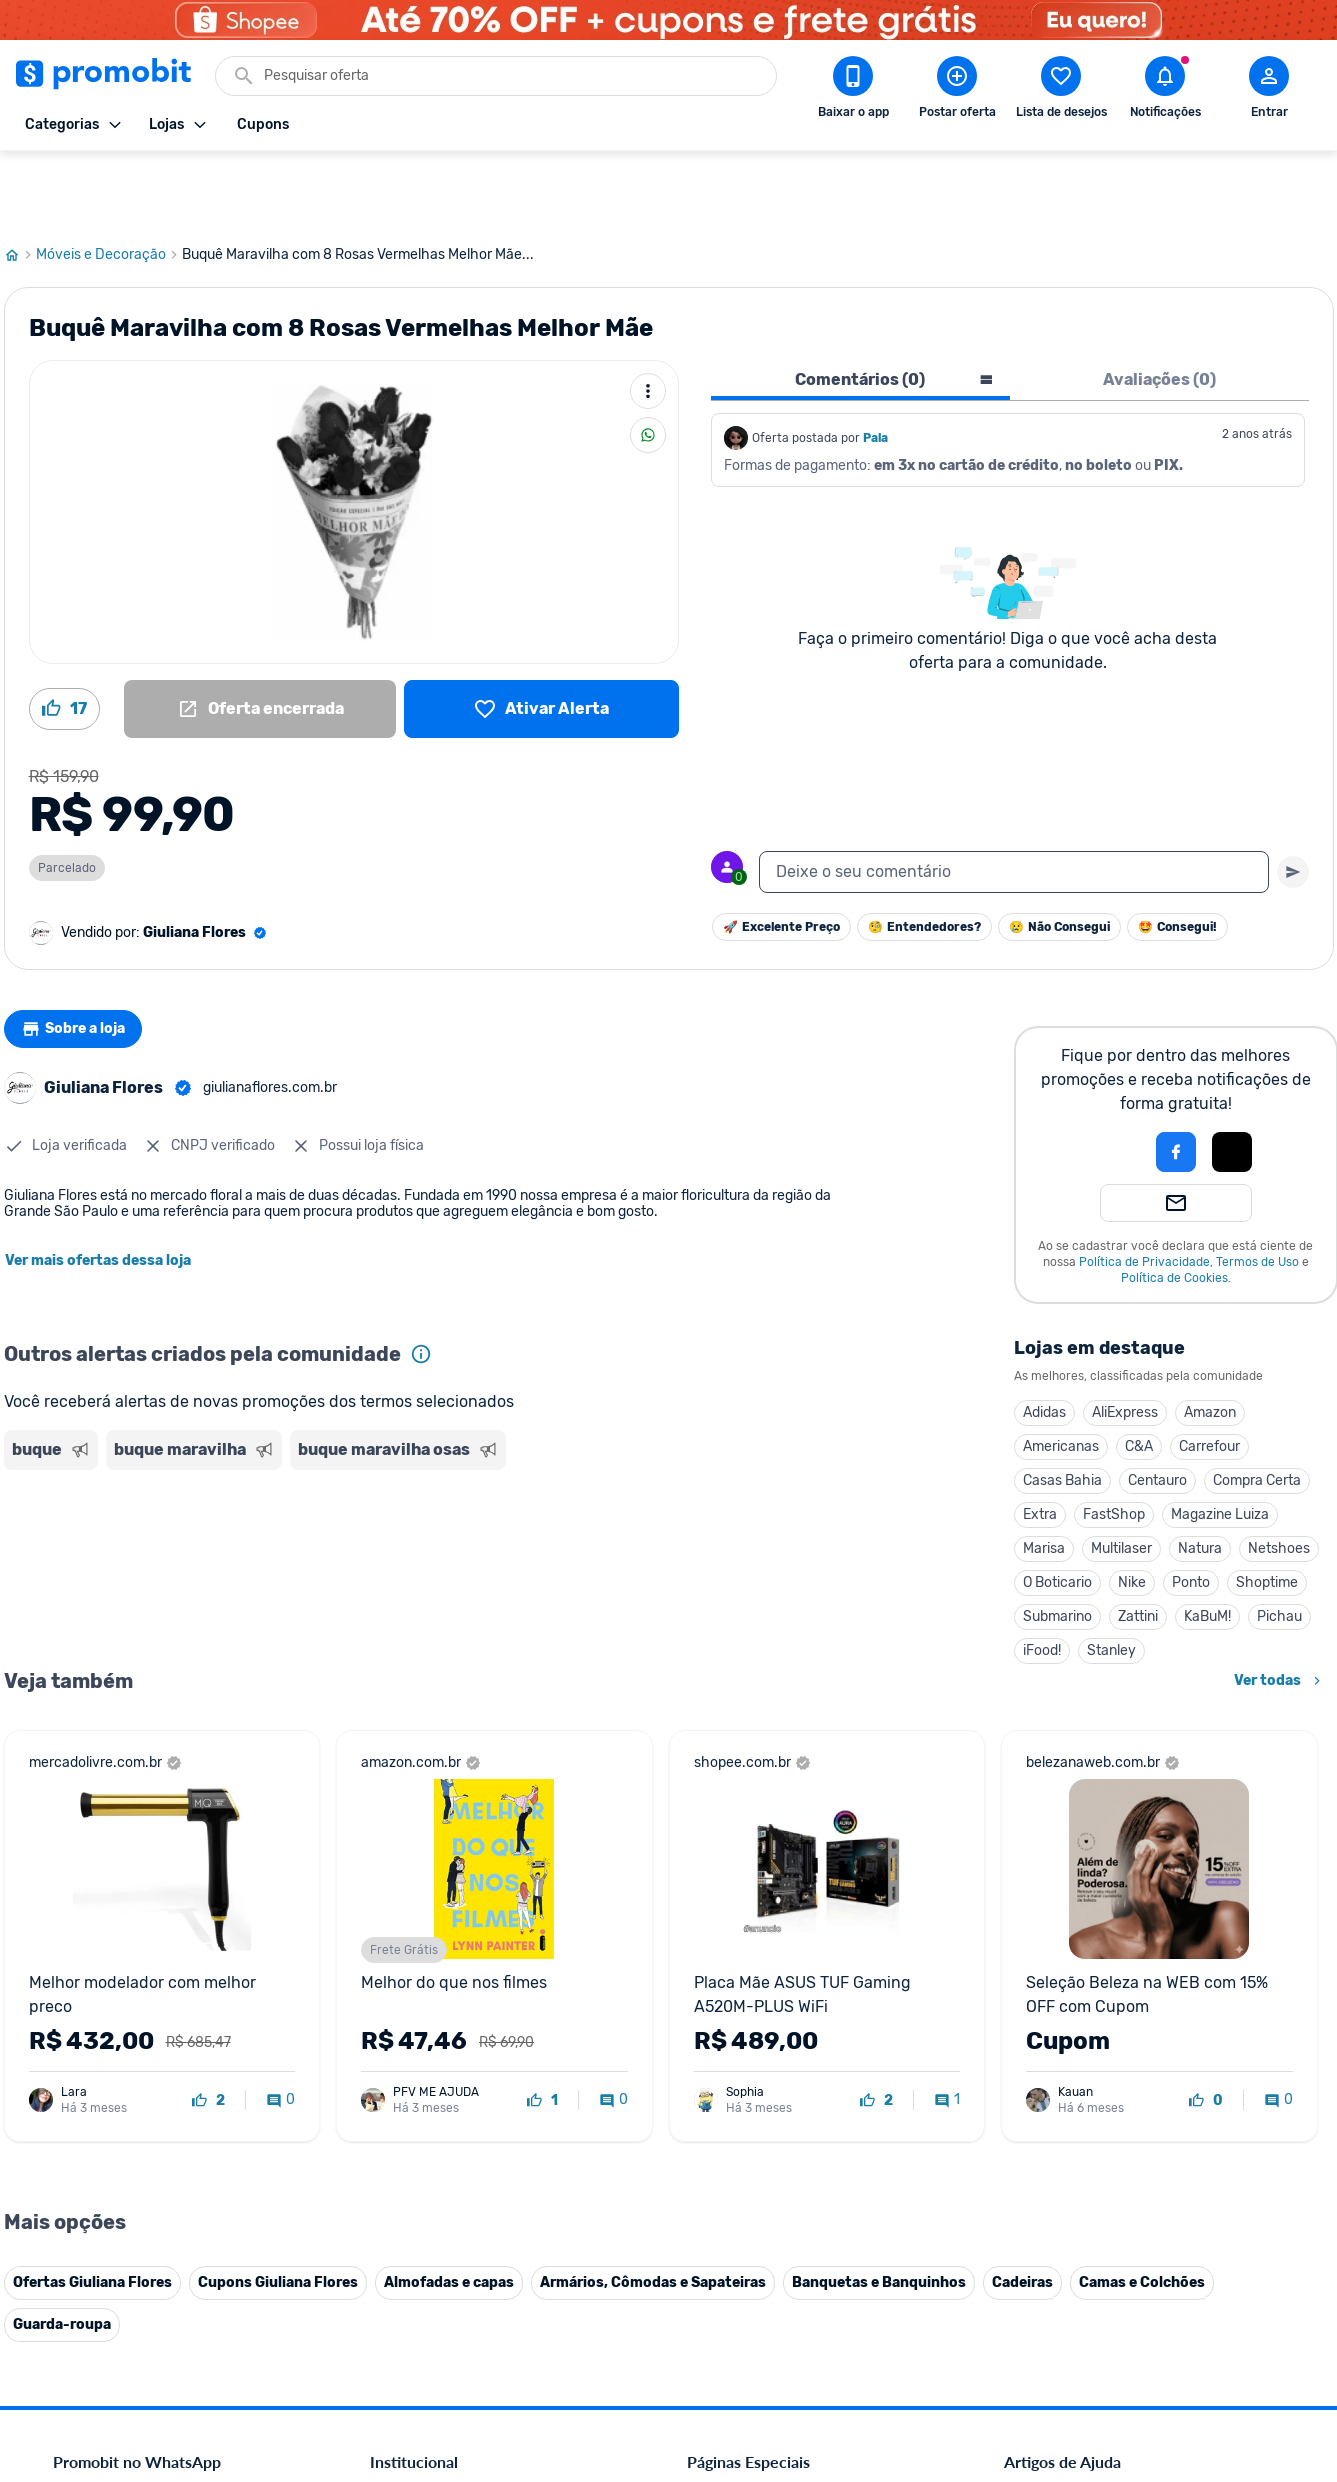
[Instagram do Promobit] (1144, 2344)
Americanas (1061, 1374)
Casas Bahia (1062, 1408)
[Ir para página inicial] (20, 183)
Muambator (406, 2323)
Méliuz (390, 2275)
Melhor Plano (411, 2251)
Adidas (1044, 1340)
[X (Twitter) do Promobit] (1088, 2344)
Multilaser (1121, 1476)
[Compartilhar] (648, 363)
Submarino (1057, 1544)
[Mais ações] (648, 319)
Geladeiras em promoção (763, 2107)
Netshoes (1279, 1476)
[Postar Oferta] (957, 91)
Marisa (1044, 1476)
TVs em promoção (743, 2155)
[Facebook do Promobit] (1032, 2344)
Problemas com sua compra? (1092, 2083)
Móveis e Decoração (109, 183)
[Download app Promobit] (853, 91)
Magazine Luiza (1220, 1442)
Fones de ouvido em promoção (782, 2059)
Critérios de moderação (1075, 2035)
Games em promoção (753, 2083)
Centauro (1157, 1408)
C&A (1139, 1374)
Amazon (1210, 1340)
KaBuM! (1207, 1544)
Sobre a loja (81, 957)
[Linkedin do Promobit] (1200, 2344)
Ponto (1191, 1510)
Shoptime (1267, 1510)
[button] (1108, 1080)
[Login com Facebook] (1176, 1080)
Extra (1040, 1442)
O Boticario (1057, 1510)
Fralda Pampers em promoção (779, 2131)
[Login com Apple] (1232, 1080)
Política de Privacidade (1144, 1190)
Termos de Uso (1257, 1190)
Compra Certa (1257, 1408)
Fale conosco (410, 2035)
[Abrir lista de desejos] (1061, 91)
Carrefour (1209, 1374)
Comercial (400, 2011)
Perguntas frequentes (1069, 2059)
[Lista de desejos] (542, 637)
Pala (875, 366)
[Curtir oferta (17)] (64, 637)
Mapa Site (401, 2131)
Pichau (1279, 1544)
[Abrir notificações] (1165, 91)
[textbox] (1014, 800)
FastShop (1114, 1442)
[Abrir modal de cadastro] (1269, 91)
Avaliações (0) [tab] (1159, 307)
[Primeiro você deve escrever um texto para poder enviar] (1293, 800)
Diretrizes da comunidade (1082, 2011)
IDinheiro (398, 2227)
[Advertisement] (388, 1483)
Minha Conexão (418, 2299)
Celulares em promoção (759, 2035)
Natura (1200, 1476)
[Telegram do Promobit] (1256, 2344)
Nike (1132, 1510)
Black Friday (724, 2011)
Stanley (1111, 1578)
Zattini (1138, 1544)
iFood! (1042, 1578)
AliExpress (1125, 1340)
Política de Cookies (1174, 1206)
